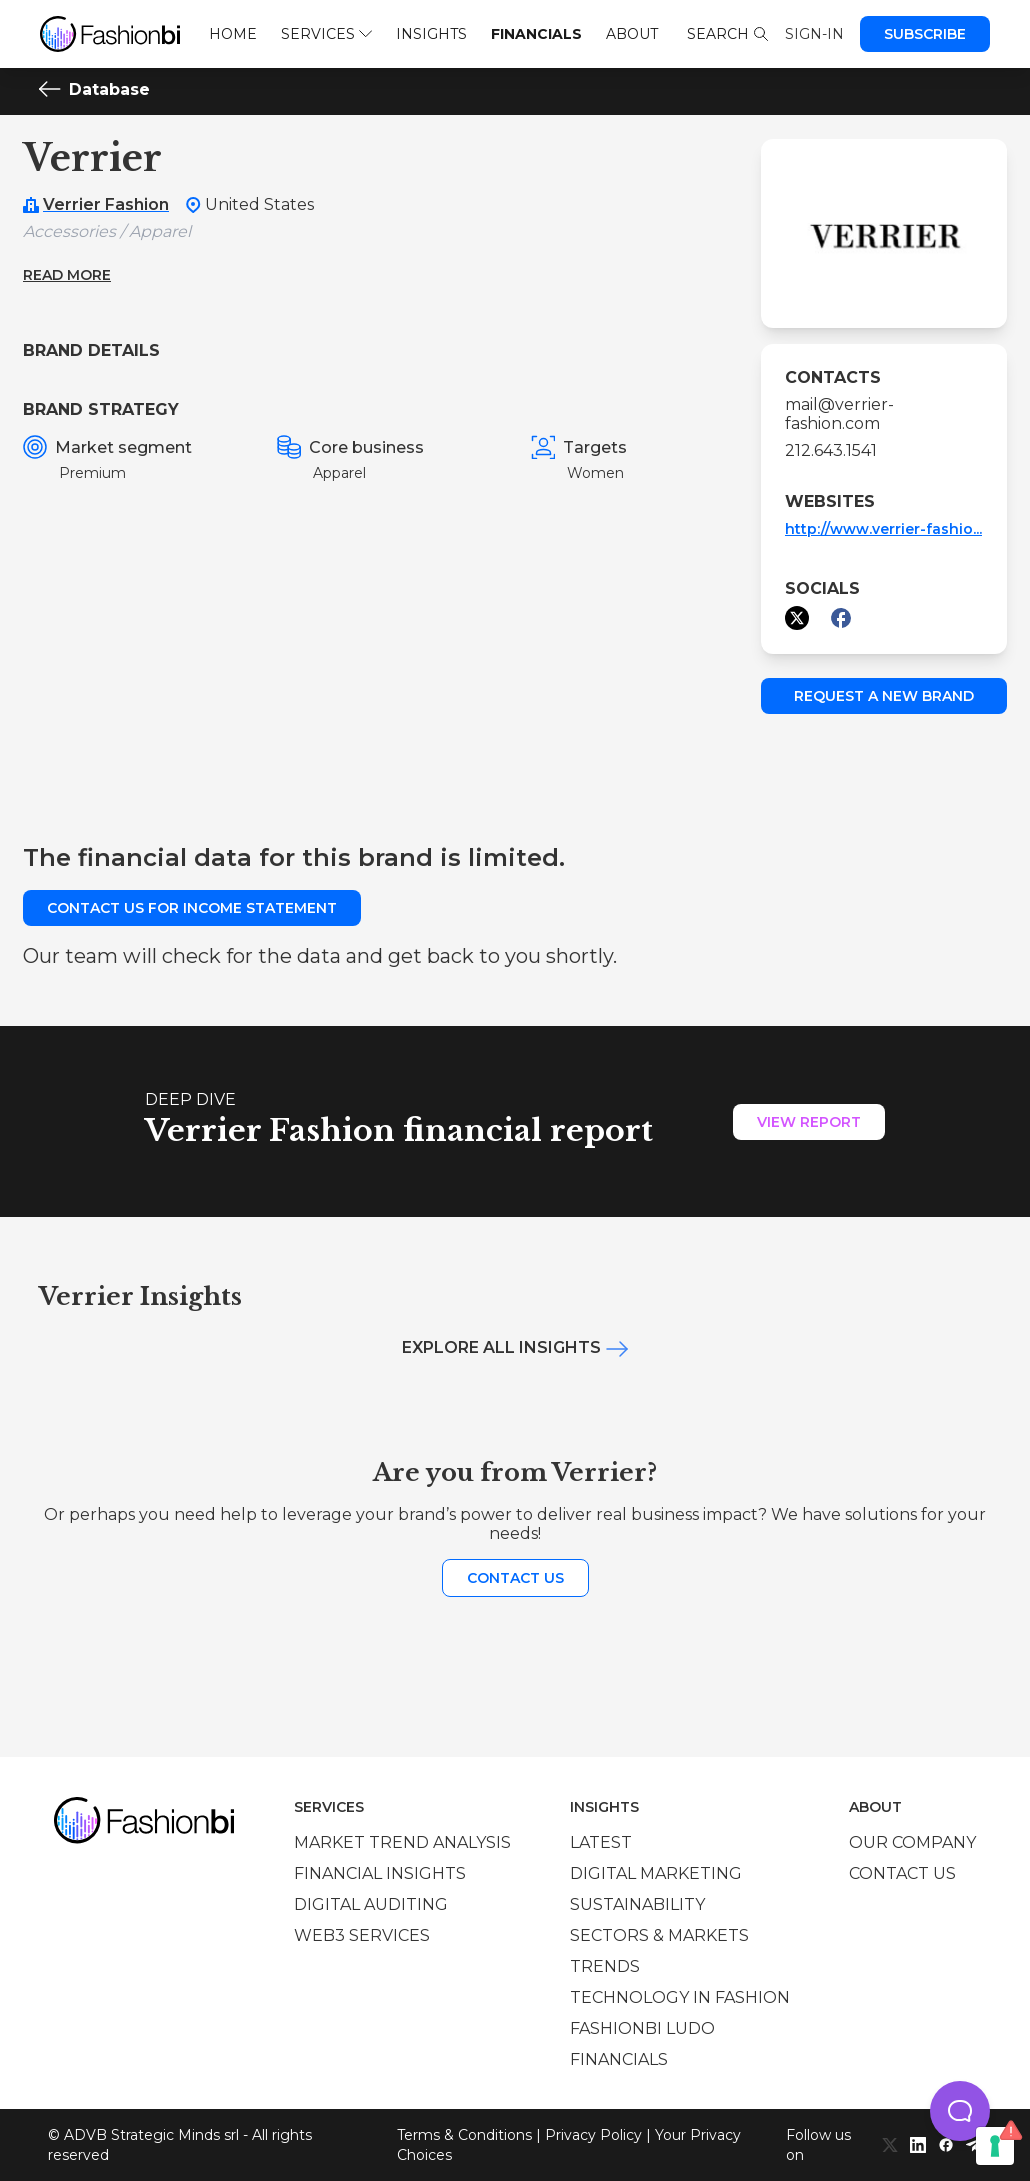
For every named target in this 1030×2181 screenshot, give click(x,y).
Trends (605, 1966)
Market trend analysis (402, 1842)
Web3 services (362, 1935)
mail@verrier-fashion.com (839, 414)
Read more (67, 275)
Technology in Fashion (680, 1997)
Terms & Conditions (464, 2135)
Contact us (515, 1578)
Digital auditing (371, 1904)
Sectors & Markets (659, 1935)
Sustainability (637, 1904)
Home (233, 34)
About (632, 34)
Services (326, 34)
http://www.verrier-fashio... (883, 529)
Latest (601, 1842)
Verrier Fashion (106, 204)
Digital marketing (656, 1873)
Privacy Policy (593, 2135)
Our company (912, 1842)
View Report (809, 1122)
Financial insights (380, 1873)
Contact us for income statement (192, 908)
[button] (960, 2111)
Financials (536, 34)
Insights (431, 34)
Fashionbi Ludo (642, 2028)
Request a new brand (884, 696)
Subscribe (925, 34)
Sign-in (814, 34)
